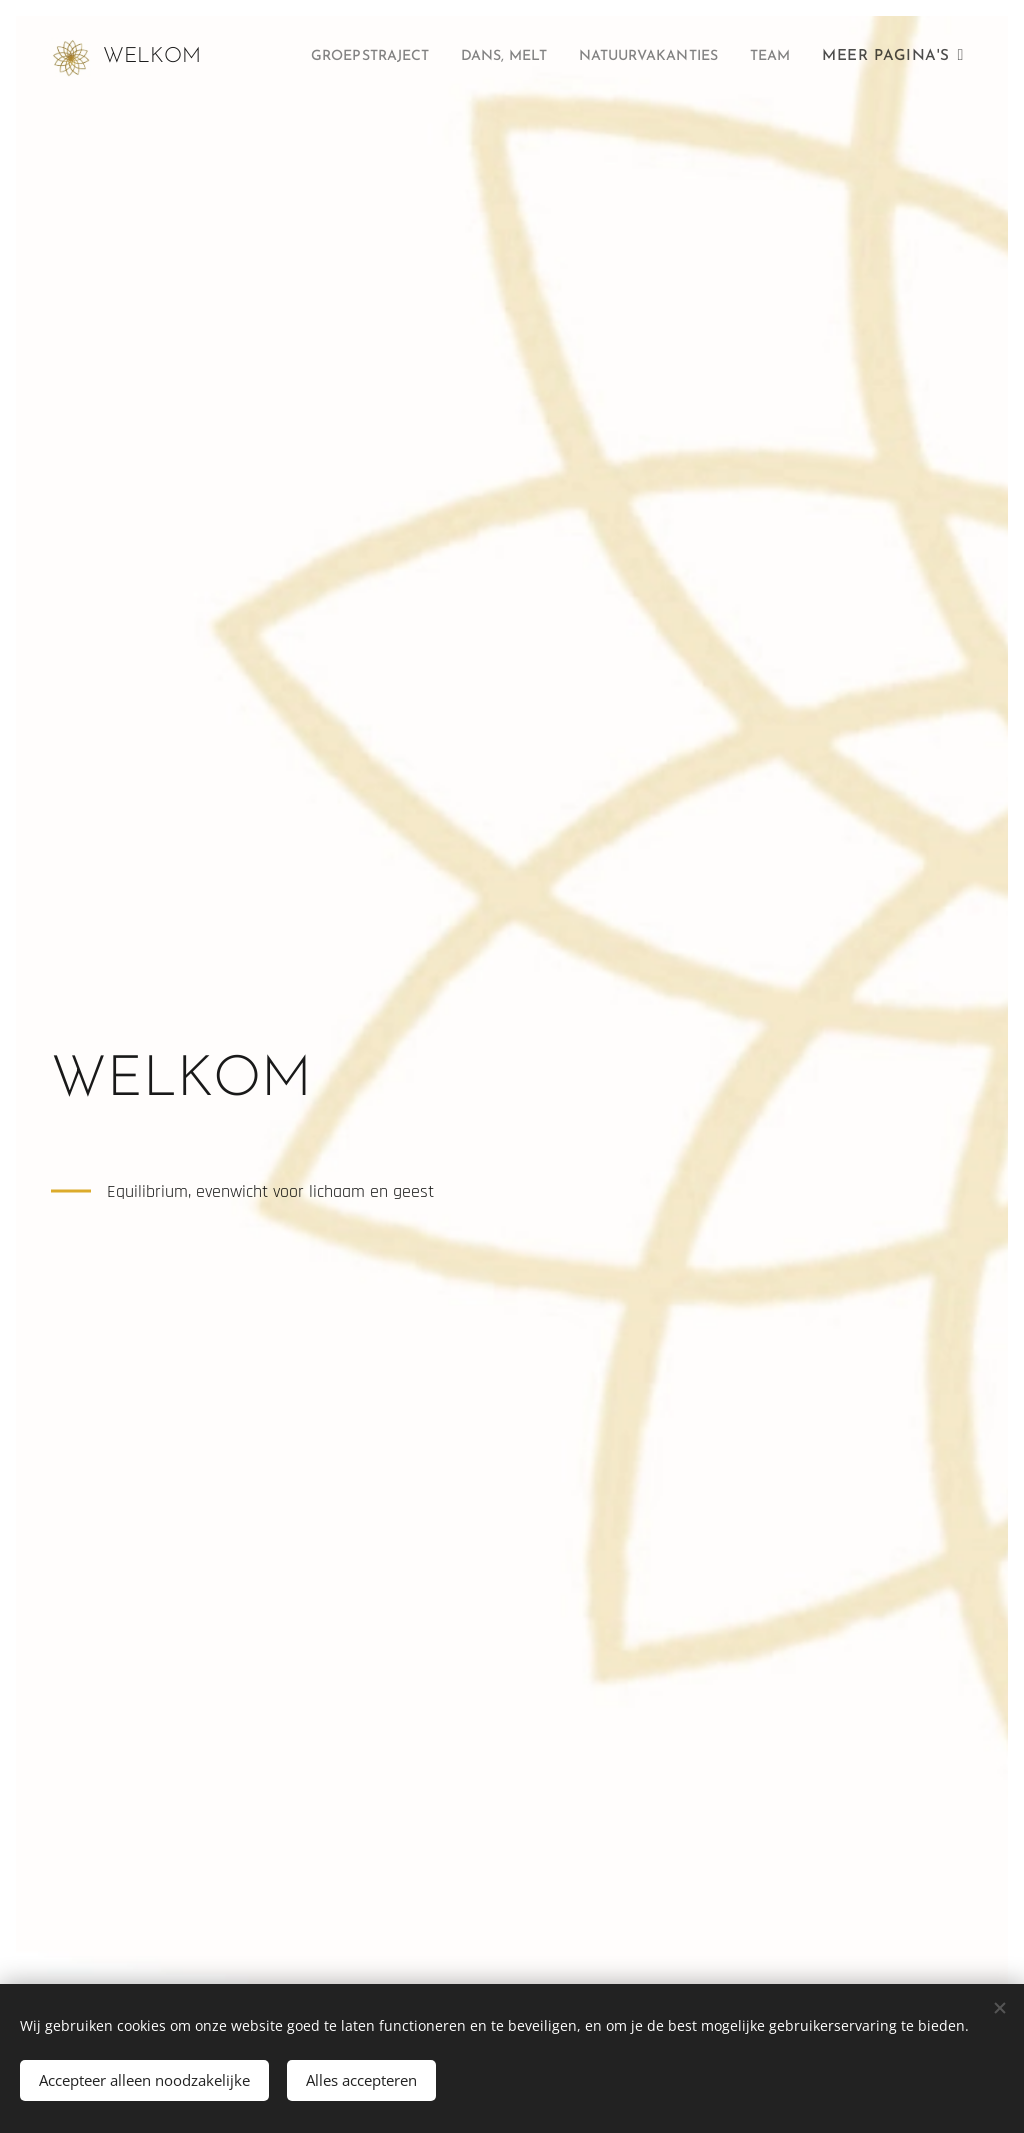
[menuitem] (402, 57)
